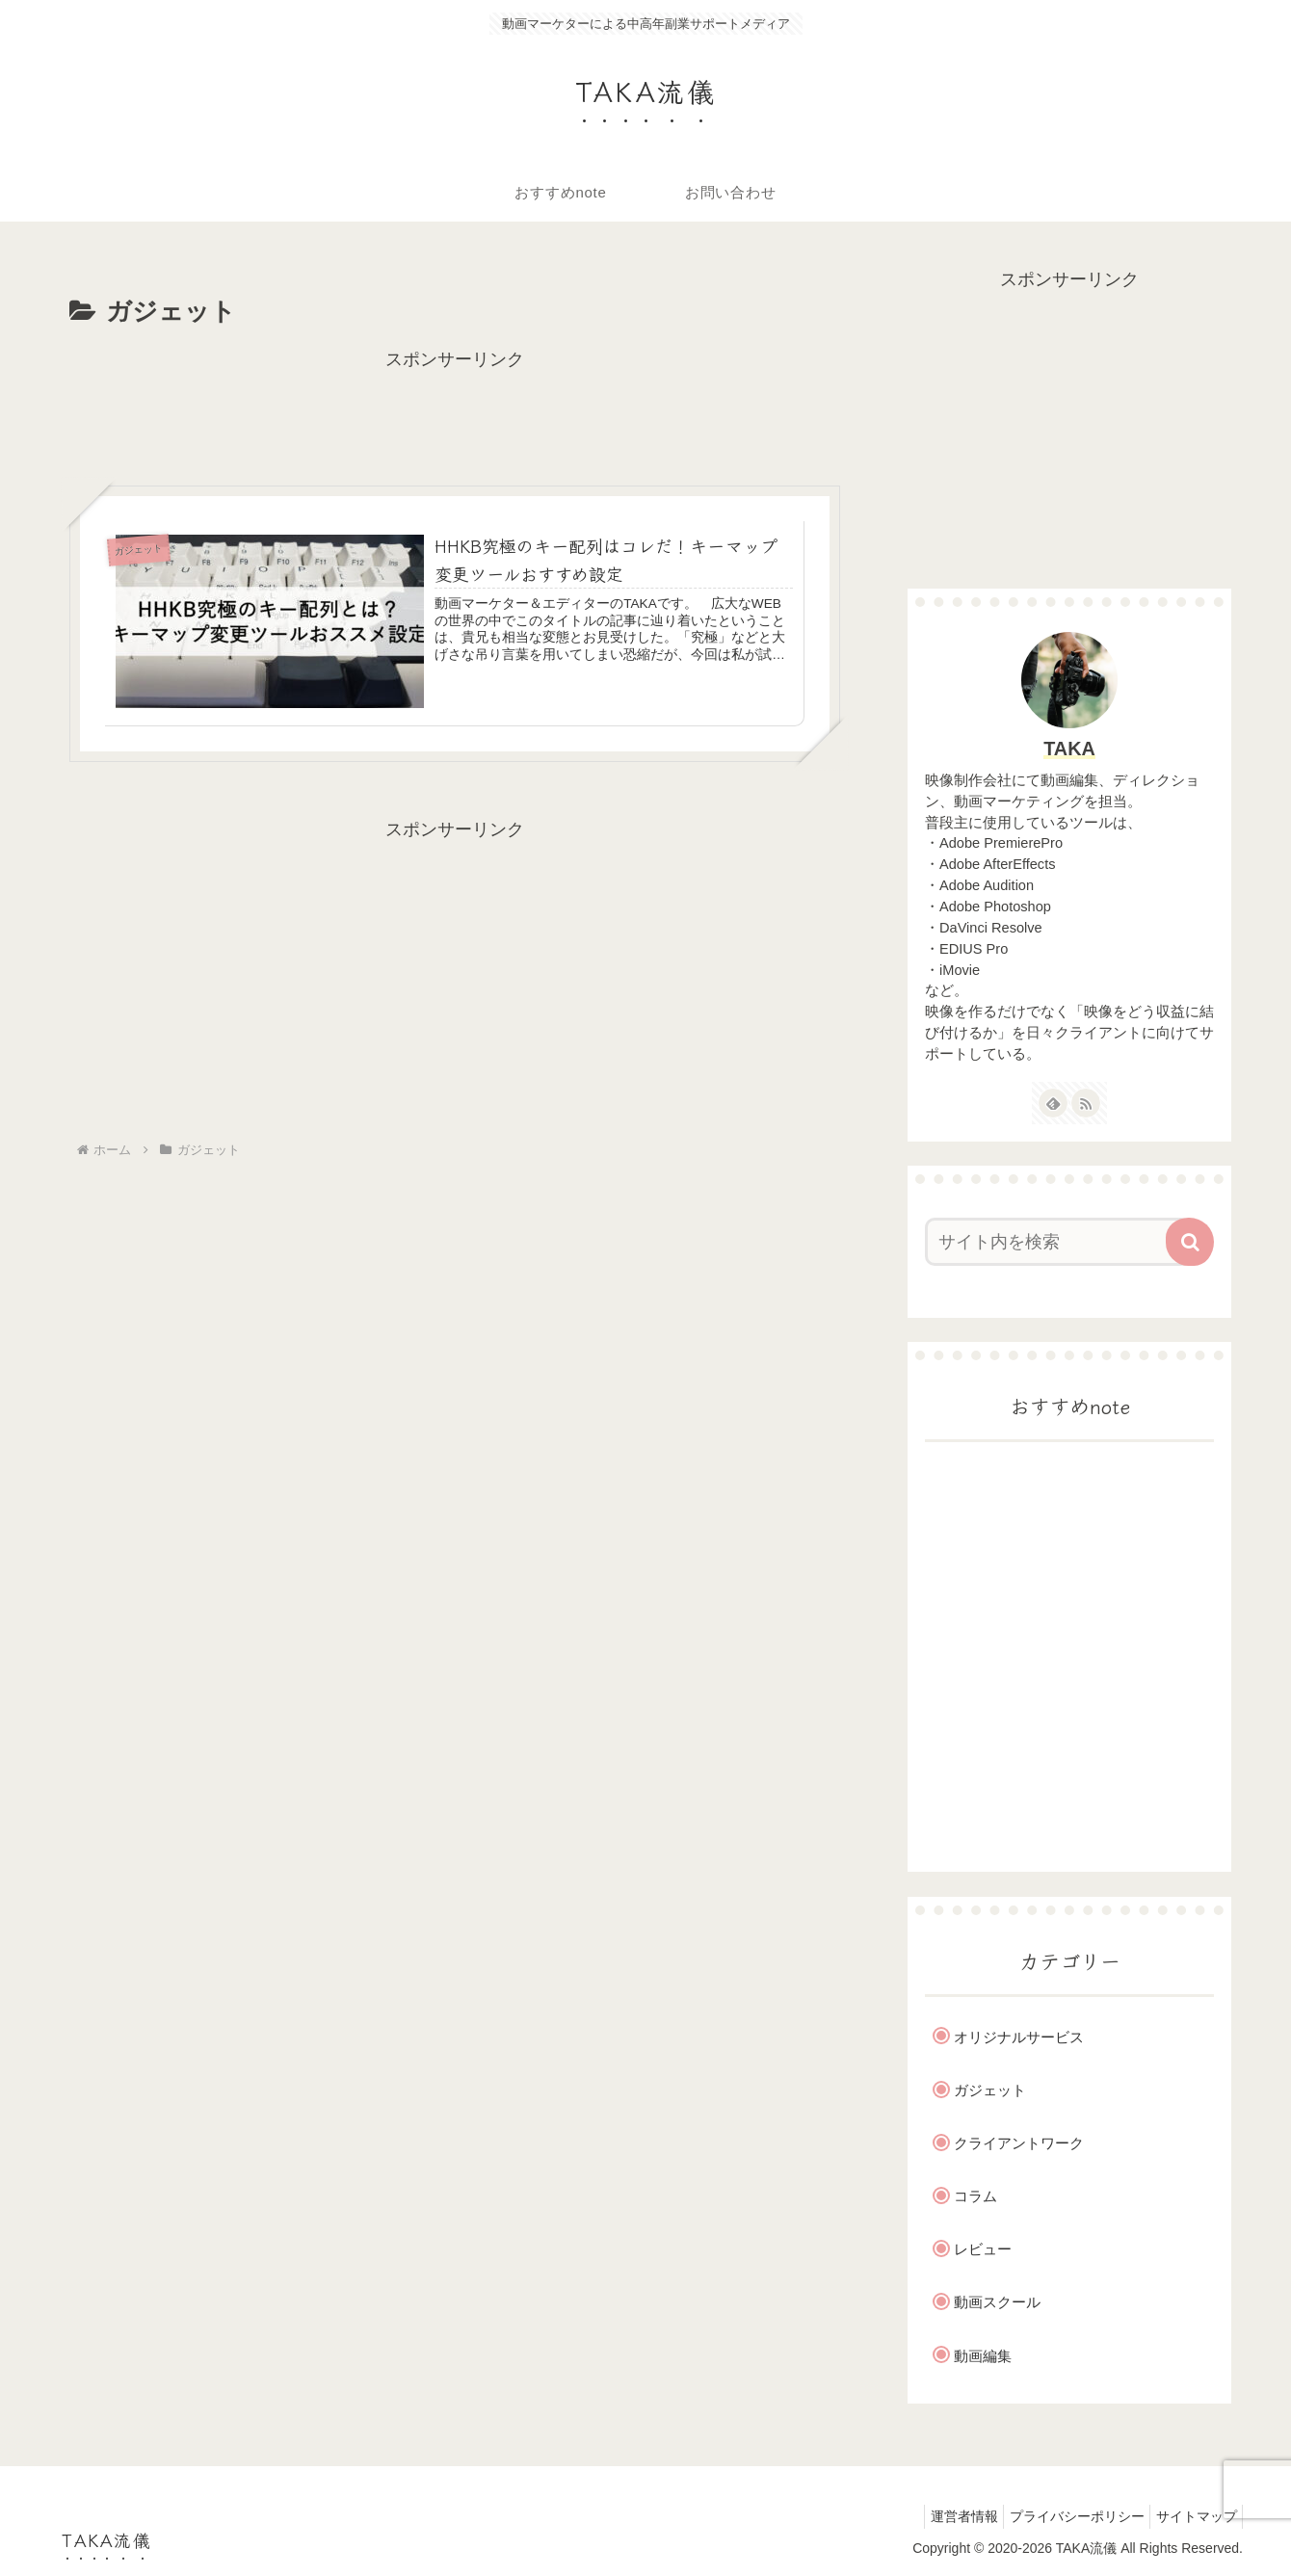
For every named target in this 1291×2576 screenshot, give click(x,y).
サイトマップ (1191, 2516)
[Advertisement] (454, 418)
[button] (1190, 1242)
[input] (1058, 1242)
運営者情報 (942, 2516)
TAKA (1068, 748)
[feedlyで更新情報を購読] (1053, 1103)
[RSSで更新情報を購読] (1085, 1103)
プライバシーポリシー (1063, 2516)
